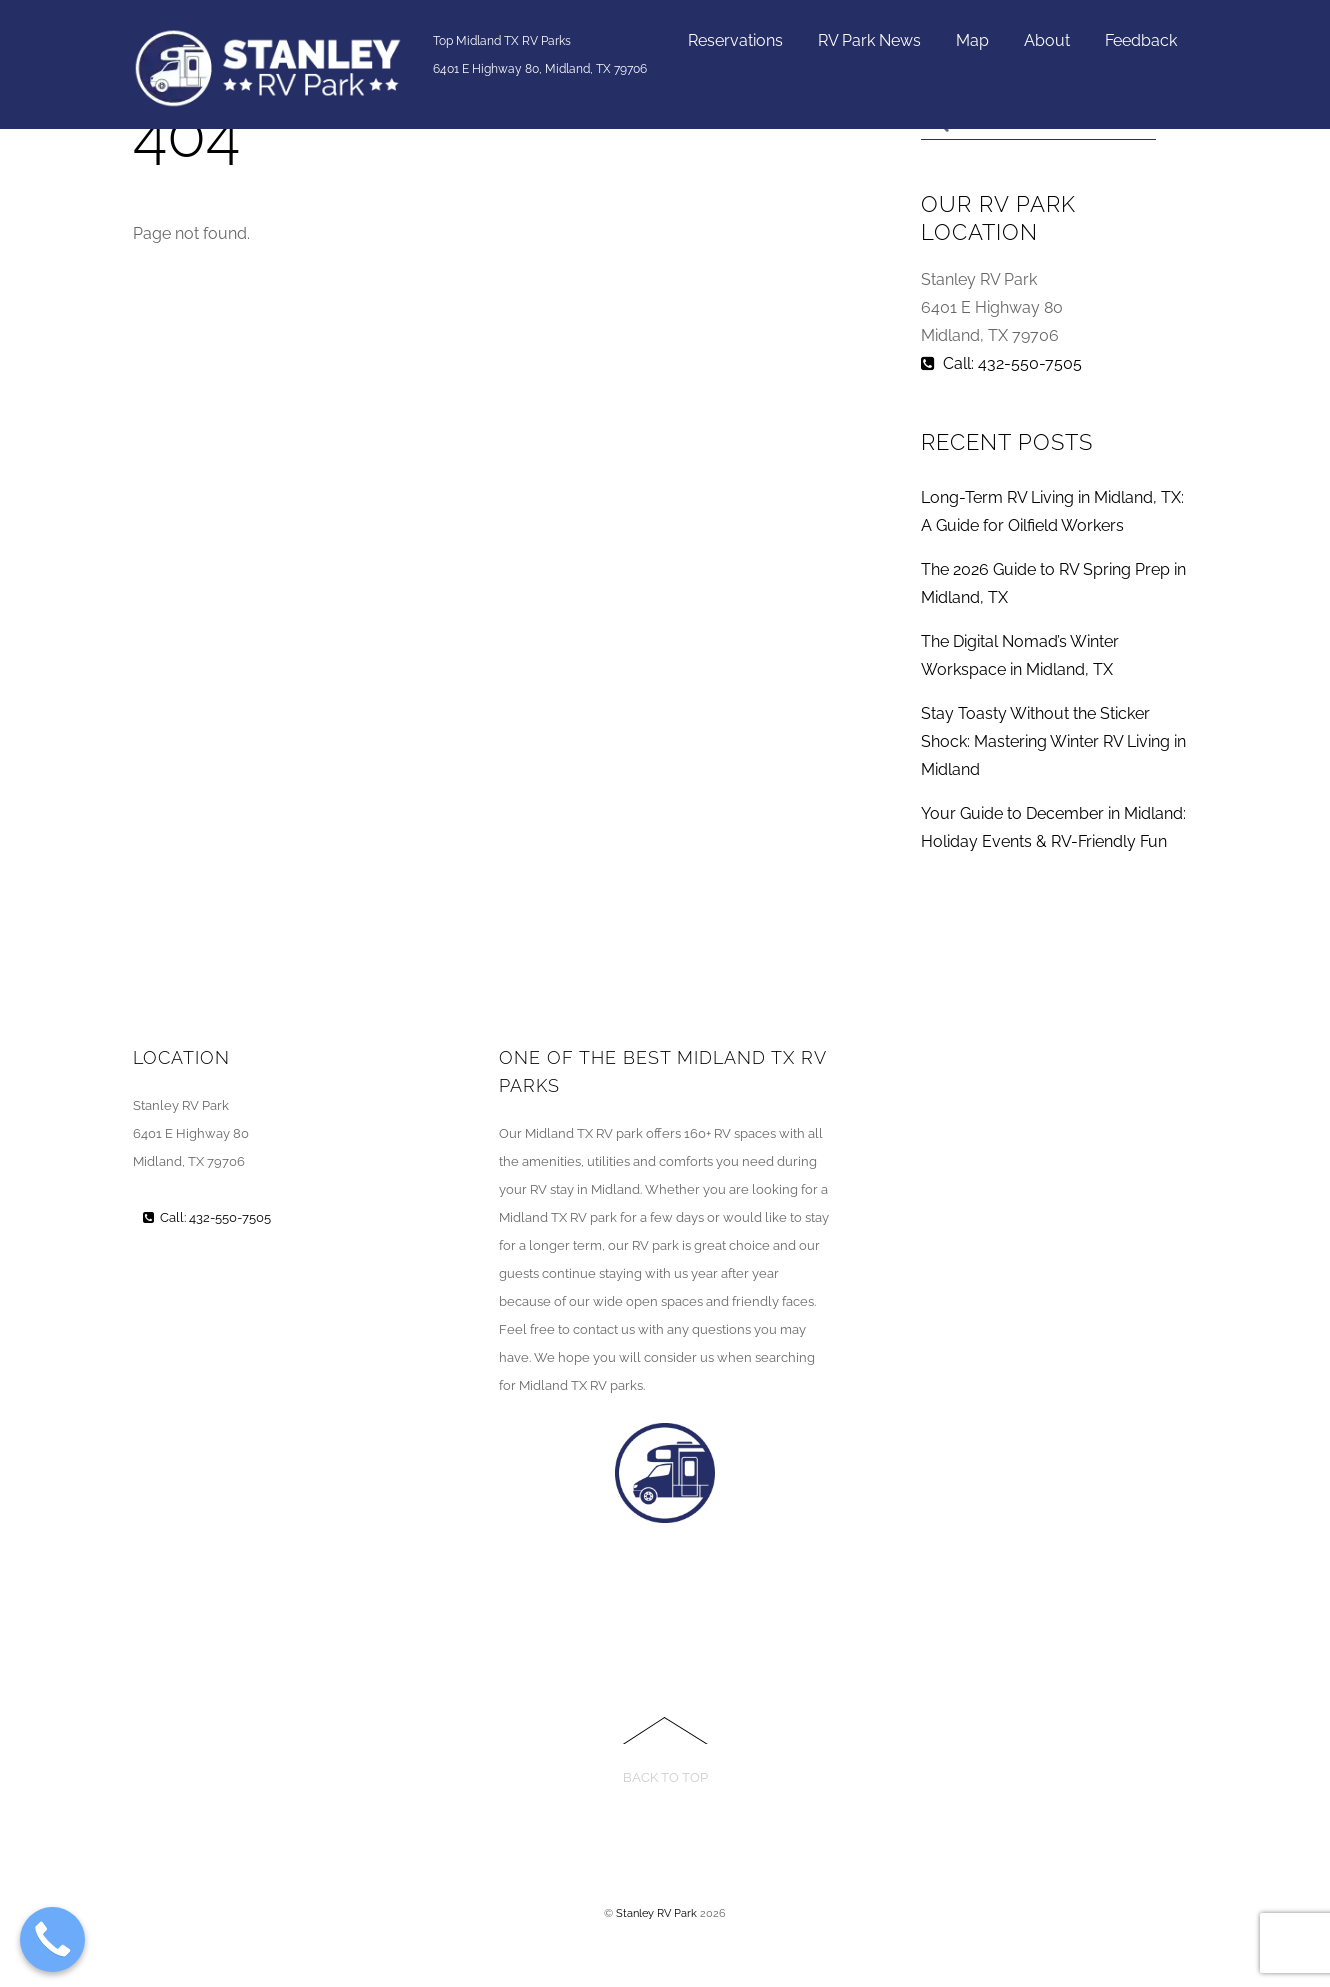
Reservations (735, 40)
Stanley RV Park (656, 1913)
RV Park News (869, 40)
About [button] (1047, 40)
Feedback (1141, 40)
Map (972, 40)
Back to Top (665, 1777)
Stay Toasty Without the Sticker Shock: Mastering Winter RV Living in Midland (1053, 741)
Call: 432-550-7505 (1001, 363)
